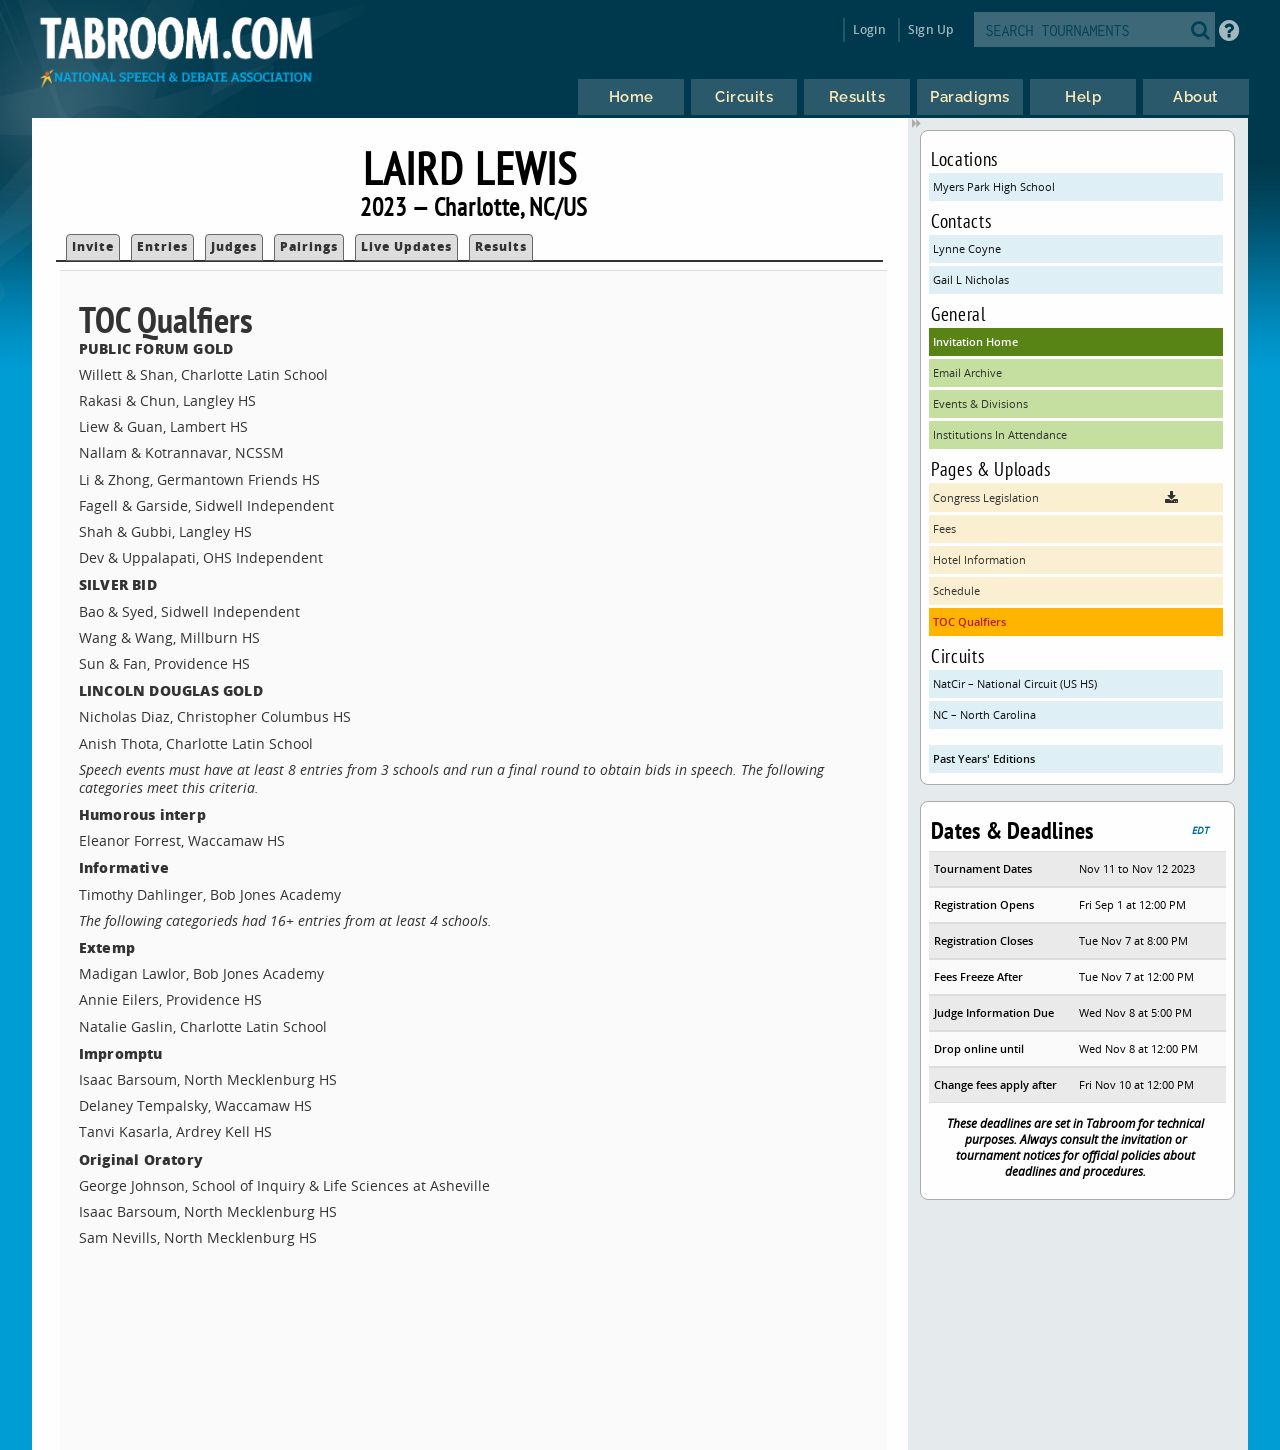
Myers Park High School (994, 186)
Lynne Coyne (967, 248)
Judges (234, 246)
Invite (93, 246)
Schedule (956, 590)
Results (501, 246)
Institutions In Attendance (1000, 434)
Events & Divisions (980, 403)
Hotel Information (979, 559)
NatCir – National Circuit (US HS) (1015, 683)
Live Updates (406, 246)
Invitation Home (975, 341)
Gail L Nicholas (971, 279)
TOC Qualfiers (969, 621)
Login (869, 29)
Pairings (309, 246)
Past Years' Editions (984, 758)
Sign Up (930, 29)
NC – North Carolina (984, 714)
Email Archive (967, 372)
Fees (944, 528)
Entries (162, 246)
